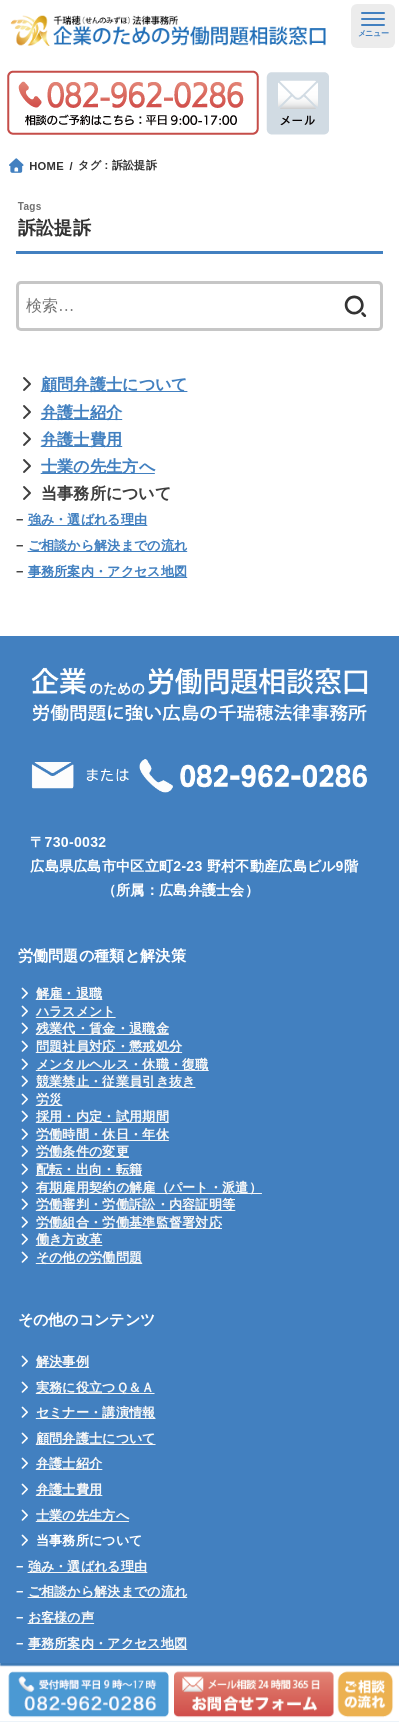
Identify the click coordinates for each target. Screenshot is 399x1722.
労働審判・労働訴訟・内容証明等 (136, 1204)
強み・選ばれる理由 (88, 519)
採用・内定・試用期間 (102, 1116)
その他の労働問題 (89, 1257)
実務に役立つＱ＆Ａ (95, 1387)
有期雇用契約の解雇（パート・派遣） (149, 1187)
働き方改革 (69, 1239)
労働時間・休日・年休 (102, 1134)
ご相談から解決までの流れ (108, 545)
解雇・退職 (69, 993)
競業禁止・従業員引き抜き (116, 1081)
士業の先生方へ (98, 466)
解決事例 (62, 1361)
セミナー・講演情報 (96, 1412)
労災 (49, 1099)
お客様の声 (61, 1617)
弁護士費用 (82, 439)
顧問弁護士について (114, 384)
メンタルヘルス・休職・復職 (122, 1064)
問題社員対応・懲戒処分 (109, 1046)
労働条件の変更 (82, 1151)
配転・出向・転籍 (89, 1169)
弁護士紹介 (82, 412)
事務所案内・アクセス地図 (108, 571)
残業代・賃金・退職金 (102, 1028)
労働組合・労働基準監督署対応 (129, 1222)
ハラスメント (76, 1011)
